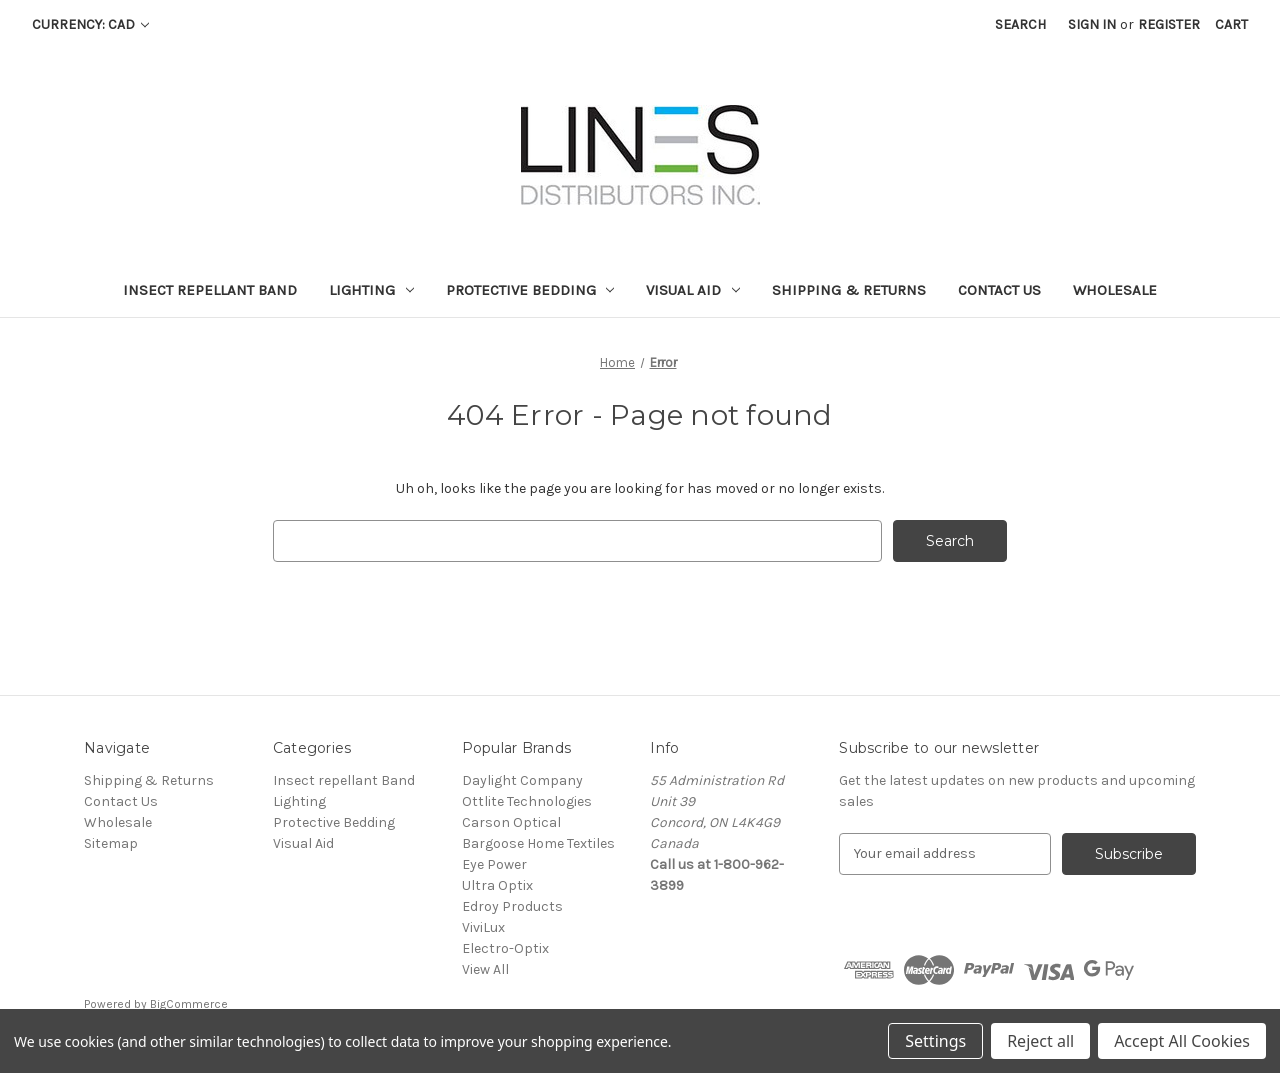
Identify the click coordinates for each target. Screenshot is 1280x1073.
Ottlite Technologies (527, 801)
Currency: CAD (90, 24)
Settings (935, 1041)
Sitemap (111, 843)
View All (485, 969)
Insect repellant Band (210, 290)
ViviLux (483, 927)
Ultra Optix (497, 885)
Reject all (1040, 1041)
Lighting (371, 290)
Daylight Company (522, 780)
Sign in (1092, 24)
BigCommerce (189, 1004)
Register (1169, 24)
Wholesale (1115, 290)
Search (1020, 24)
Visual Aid (693, 290)
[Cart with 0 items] (1231, 24)
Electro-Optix (505, 948)
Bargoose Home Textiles (538, 843)
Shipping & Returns (849, 290)
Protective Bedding (530, 290)
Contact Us (999, 290)
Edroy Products (512, 906)
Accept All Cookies (1182, 1041)
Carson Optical (511, 822)
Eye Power (494, 864)
